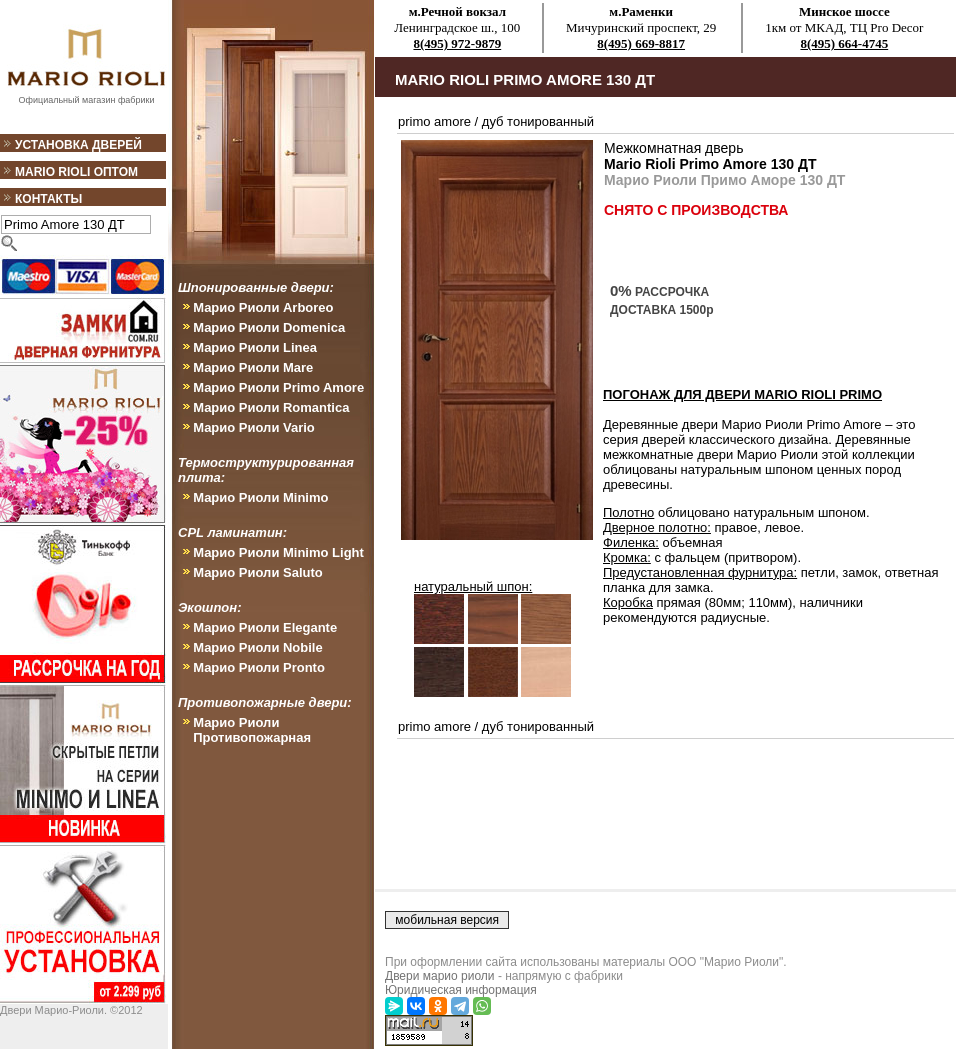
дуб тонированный (538, 121)
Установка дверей (78, 145)
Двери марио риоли (440, 976)
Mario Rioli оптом (76, 172)
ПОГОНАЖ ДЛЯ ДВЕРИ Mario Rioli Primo (742, 394)
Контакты (48, 199)
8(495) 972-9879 (457, 43)
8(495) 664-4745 (844, 43)
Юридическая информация (461, 990)
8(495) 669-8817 (641, 43)
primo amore (434, 121)
